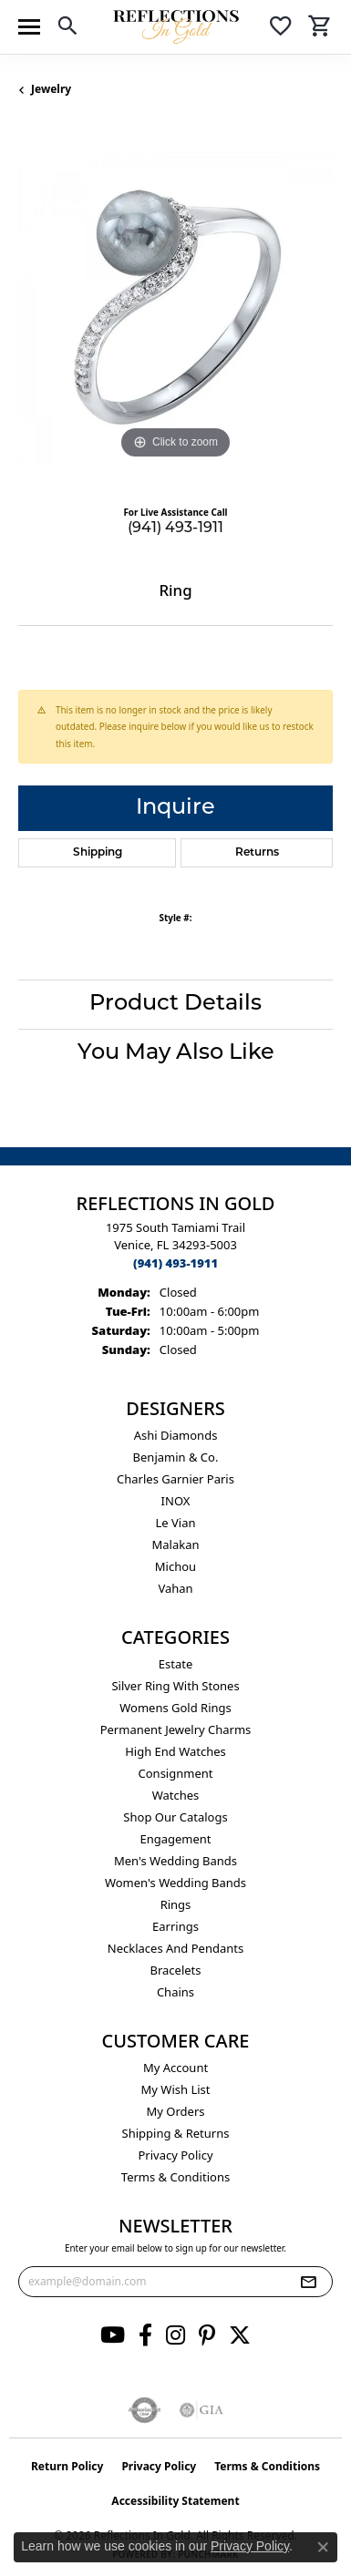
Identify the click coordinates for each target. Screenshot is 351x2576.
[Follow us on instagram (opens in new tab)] (175, 2335)
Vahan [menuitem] (175, 1588)
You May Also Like (175, 1053)
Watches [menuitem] (176, 1795)
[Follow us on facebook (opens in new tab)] (145, 2335)
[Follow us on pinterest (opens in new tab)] (207, 2335)
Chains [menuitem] (175, 1992)
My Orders (176, 2111)
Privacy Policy (175, 2155)
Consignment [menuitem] (176, 1773)
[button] (67, 29)
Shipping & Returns (176, 2133)
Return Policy (67, 2466)
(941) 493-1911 (175, 528)
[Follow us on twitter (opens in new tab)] (240, 2335)
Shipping (97, 852)
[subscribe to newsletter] (308, 2281)
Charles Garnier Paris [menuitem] (175, 1479)
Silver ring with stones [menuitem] (175, 1686)
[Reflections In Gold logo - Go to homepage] (176, 27)
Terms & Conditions (175, 2177)
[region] (175, 306)
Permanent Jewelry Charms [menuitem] (176, 1729)
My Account (175, 2067)
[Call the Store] (175, 1263)
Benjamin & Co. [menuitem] (176, 1457)
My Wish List (176, 2089)
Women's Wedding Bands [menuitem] (175, 1882)
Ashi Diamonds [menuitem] (176, 1435)
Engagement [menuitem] (175, 1839)
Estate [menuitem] (175, 1664)
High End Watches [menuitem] (175, 1751)
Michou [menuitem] (175, 1566)
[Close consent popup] (322, 2546)
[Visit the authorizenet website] (144, 2410)
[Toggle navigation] (29, 27)
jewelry (51, 89)
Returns (257, 852)
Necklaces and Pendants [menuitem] (175, 1948)
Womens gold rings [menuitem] (175, 1707)
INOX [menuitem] (176, 1501)
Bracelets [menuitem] (175, 1970)
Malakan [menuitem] (175, 1544)
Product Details (175, 1004)
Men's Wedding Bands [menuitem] (175, 1860)
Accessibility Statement (175, 2501)
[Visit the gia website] (201, 2410)
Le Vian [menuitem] (175, 1522)
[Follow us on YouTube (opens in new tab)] (112, 2335)
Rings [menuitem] (175, 1904)
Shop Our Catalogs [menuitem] (175, 1817)
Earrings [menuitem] (175, 1926)
